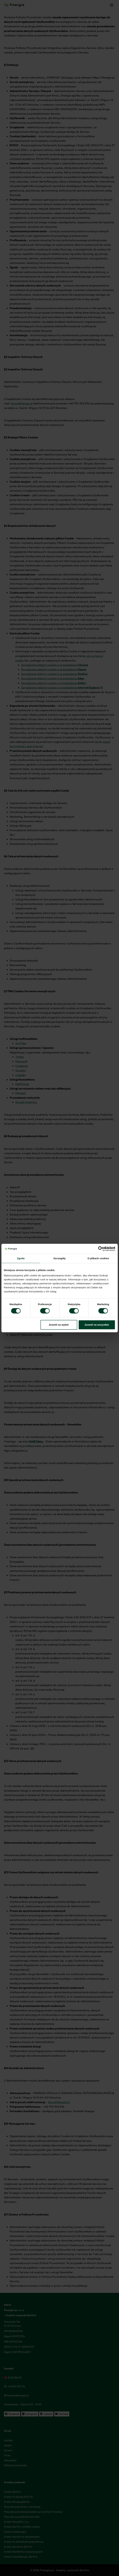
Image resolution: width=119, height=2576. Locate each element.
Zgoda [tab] (21, 1258)
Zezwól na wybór (59, 1324)
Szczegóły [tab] (59, 1258)
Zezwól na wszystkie (97, 1324)
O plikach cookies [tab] (98, 1258)
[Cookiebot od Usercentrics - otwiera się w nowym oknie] (100, 1248)
